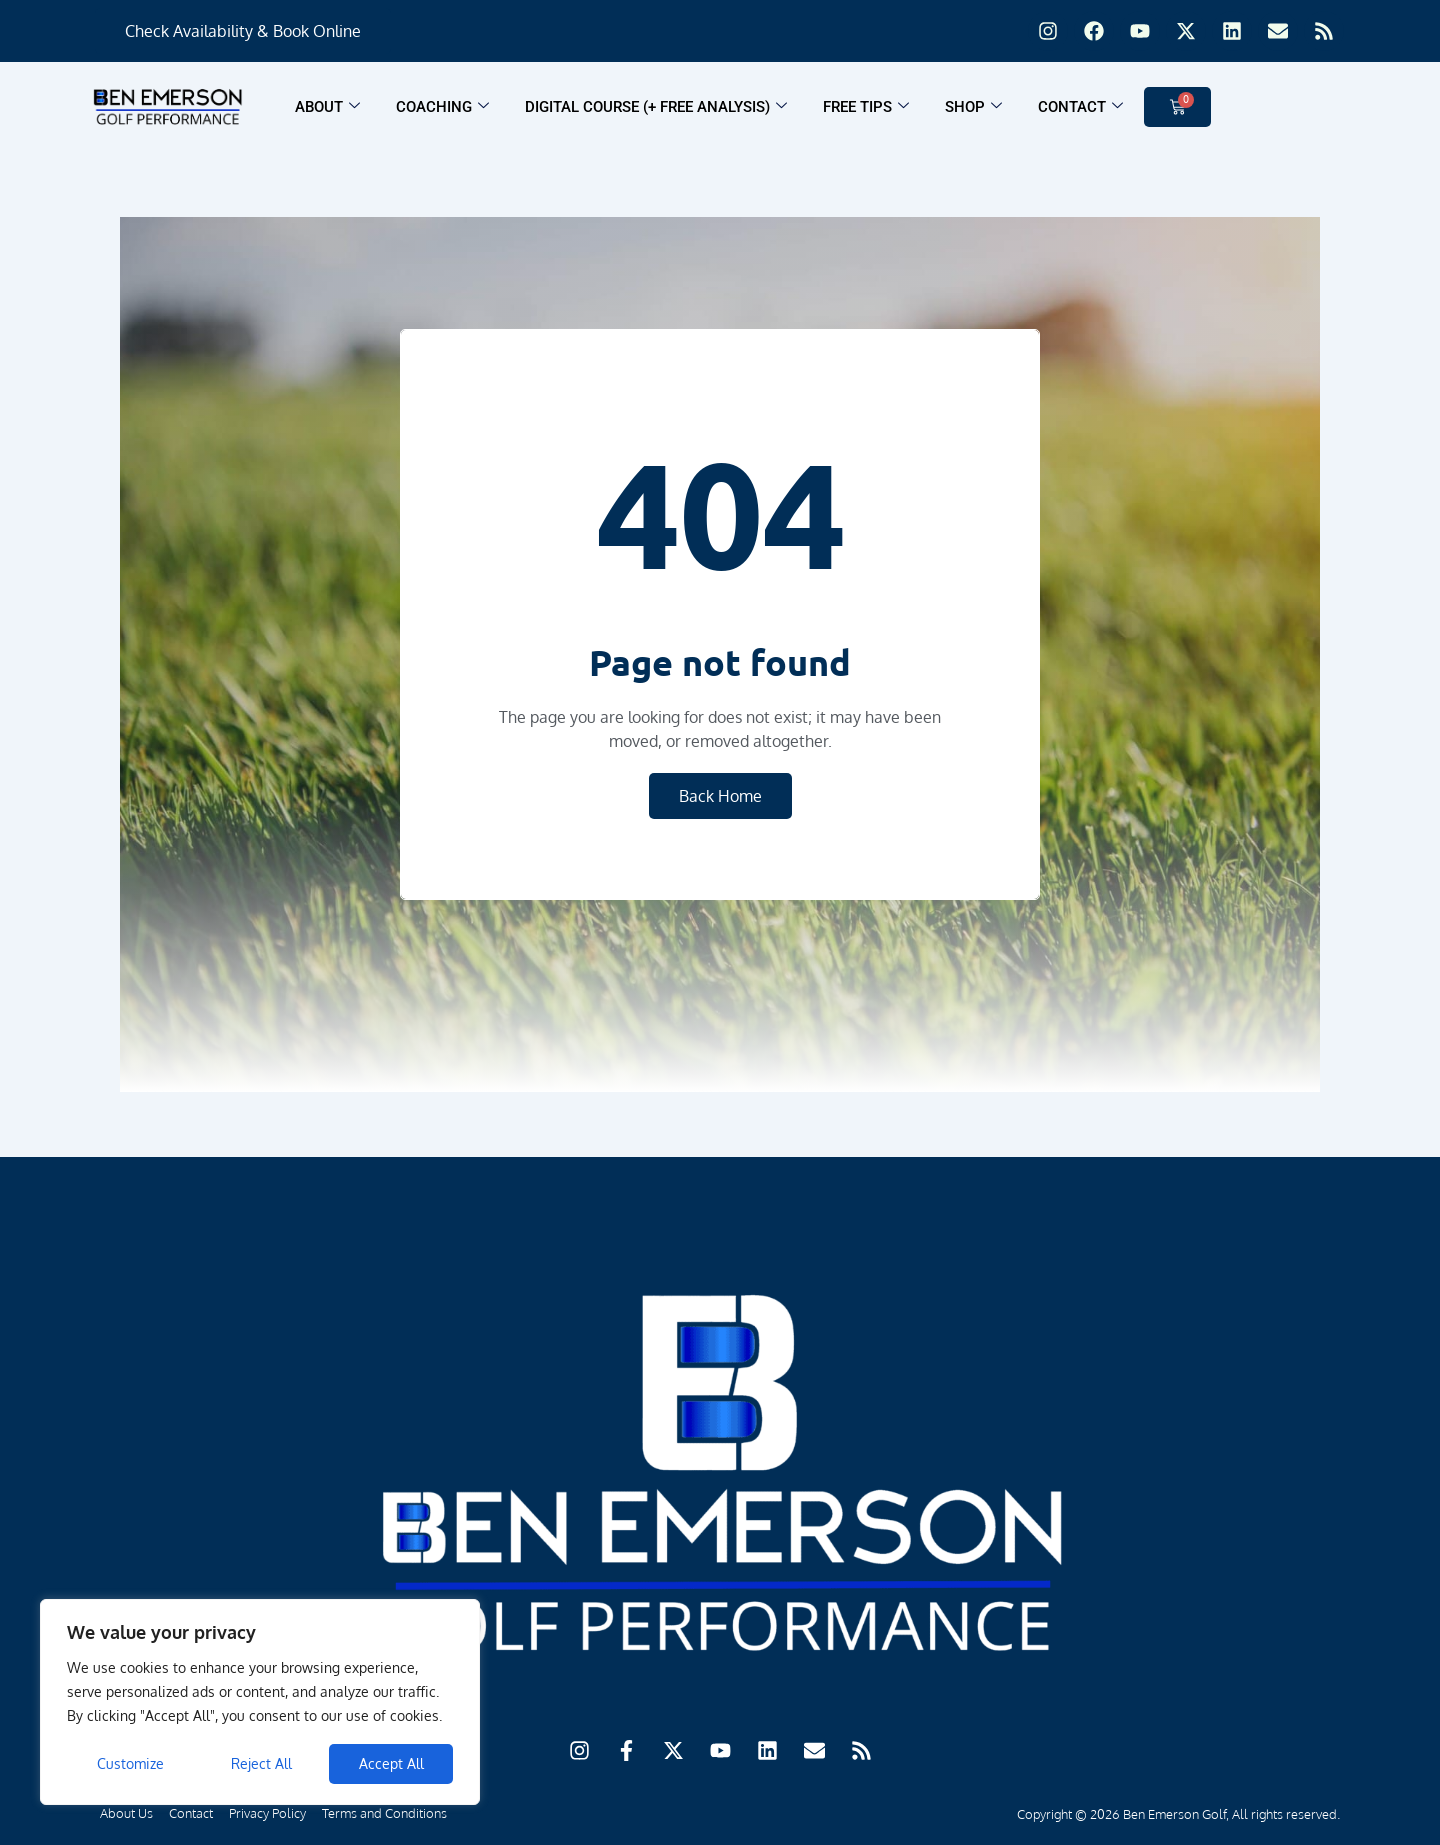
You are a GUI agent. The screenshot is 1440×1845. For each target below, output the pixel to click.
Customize (130, 1763)
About (327, 107)
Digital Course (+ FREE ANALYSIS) (656, 107)
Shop (973, 107)
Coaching (442, 107)
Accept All (391, 1763)
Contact (1080, 107)
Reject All (261, 1763)
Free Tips (866, 107)
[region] (260, 1702)
